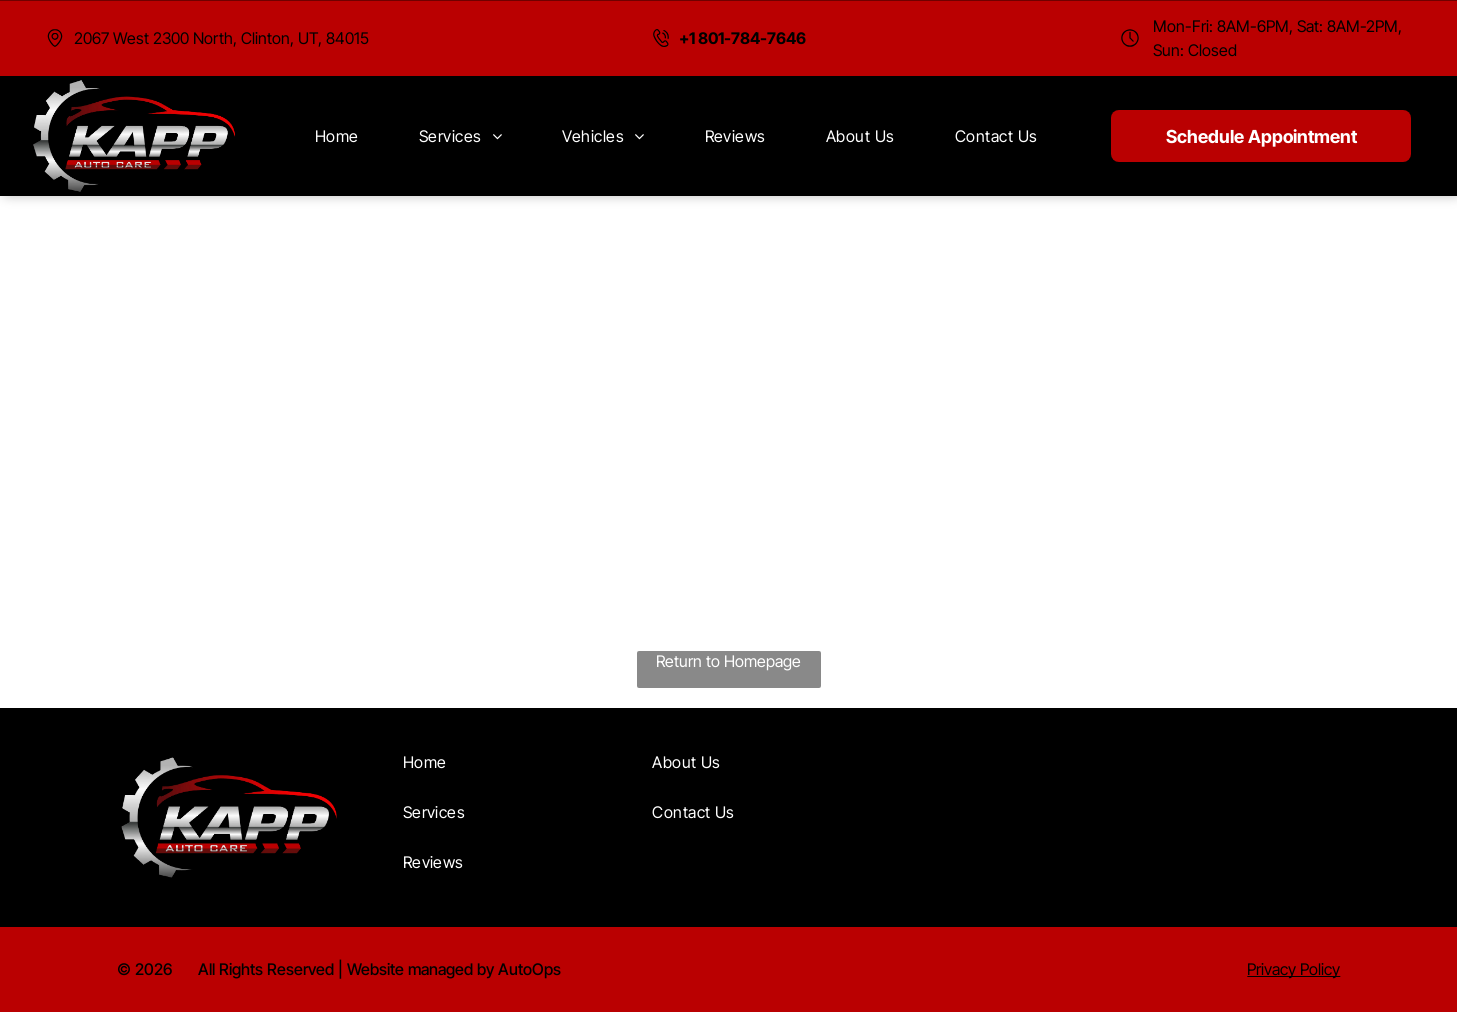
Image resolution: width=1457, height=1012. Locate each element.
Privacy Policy (1293, 969)
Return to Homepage (728, 661)
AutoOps (529, 969)
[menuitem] (337, 136)
